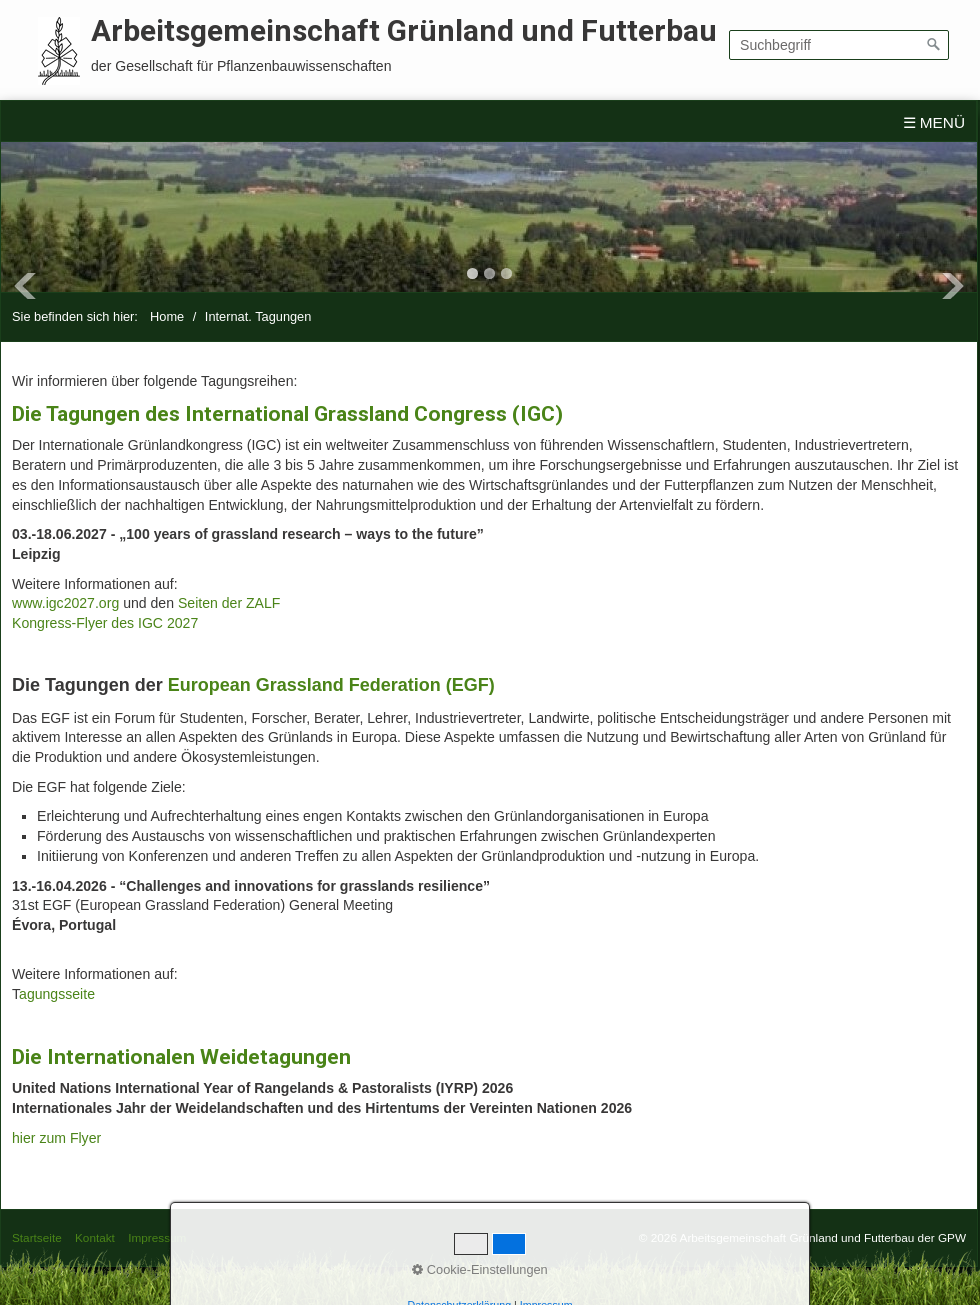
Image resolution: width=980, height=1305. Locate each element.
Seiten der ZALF (229, 603)
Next (953, 286)
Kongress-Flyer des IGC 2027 (105, 623)
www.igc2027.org (65, 603)
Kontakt (95, 1237)
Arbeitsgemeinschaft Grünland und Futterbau (404, 30)
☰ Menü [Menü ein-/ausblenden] (934, 122)
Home (167, 316)
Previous (25, 286)
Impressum (157, 1237)
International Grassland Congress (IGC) (374, 413)
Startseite (37, 1237)
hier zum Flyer (56, 1138)
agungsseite (57, 994)
